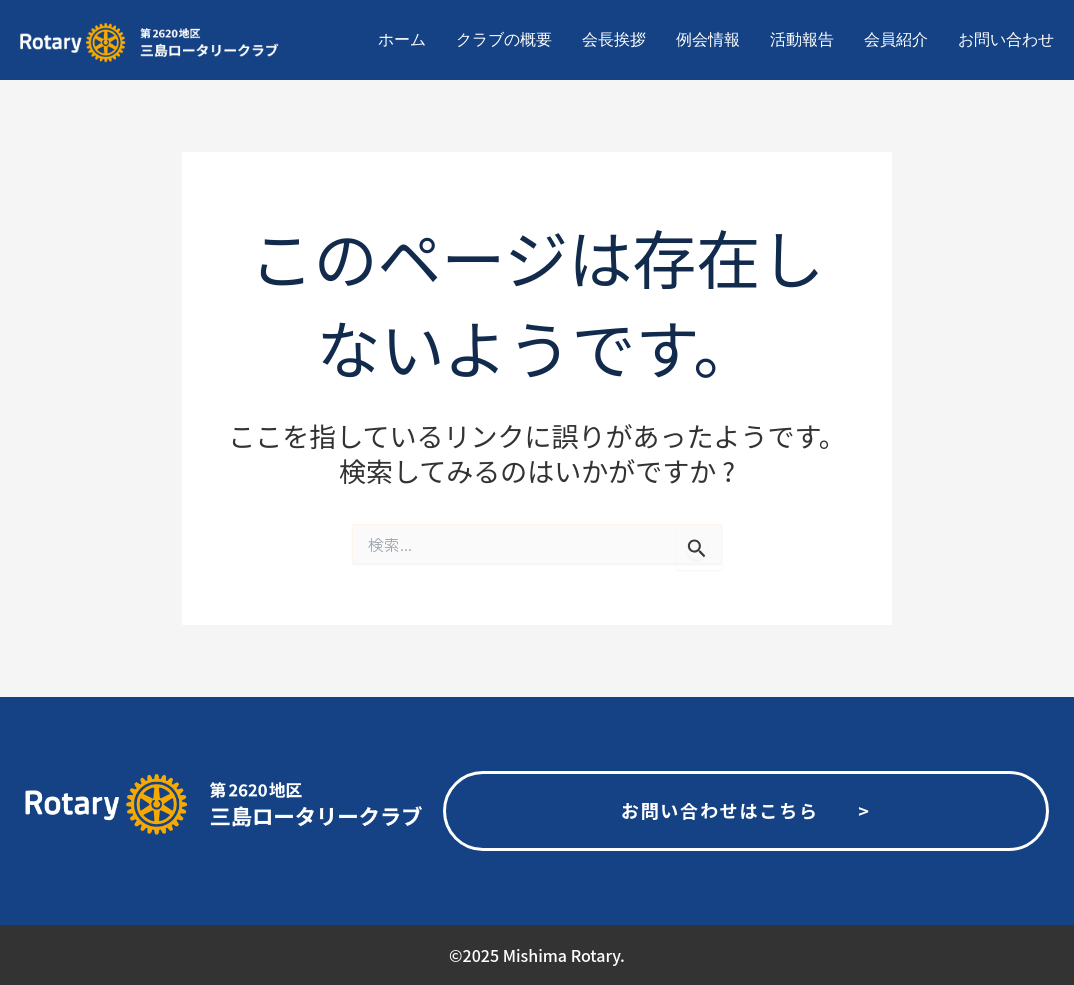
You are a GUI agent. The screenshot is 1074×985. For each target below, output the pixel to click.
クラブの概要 (504, 39)
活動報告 (802, 39)
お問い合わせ (1006, 39)
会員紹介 (896, 39)
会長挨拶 (614, 39)
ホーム (402, 39)
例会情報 (708, 39)
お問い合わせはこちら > (746, 810)
